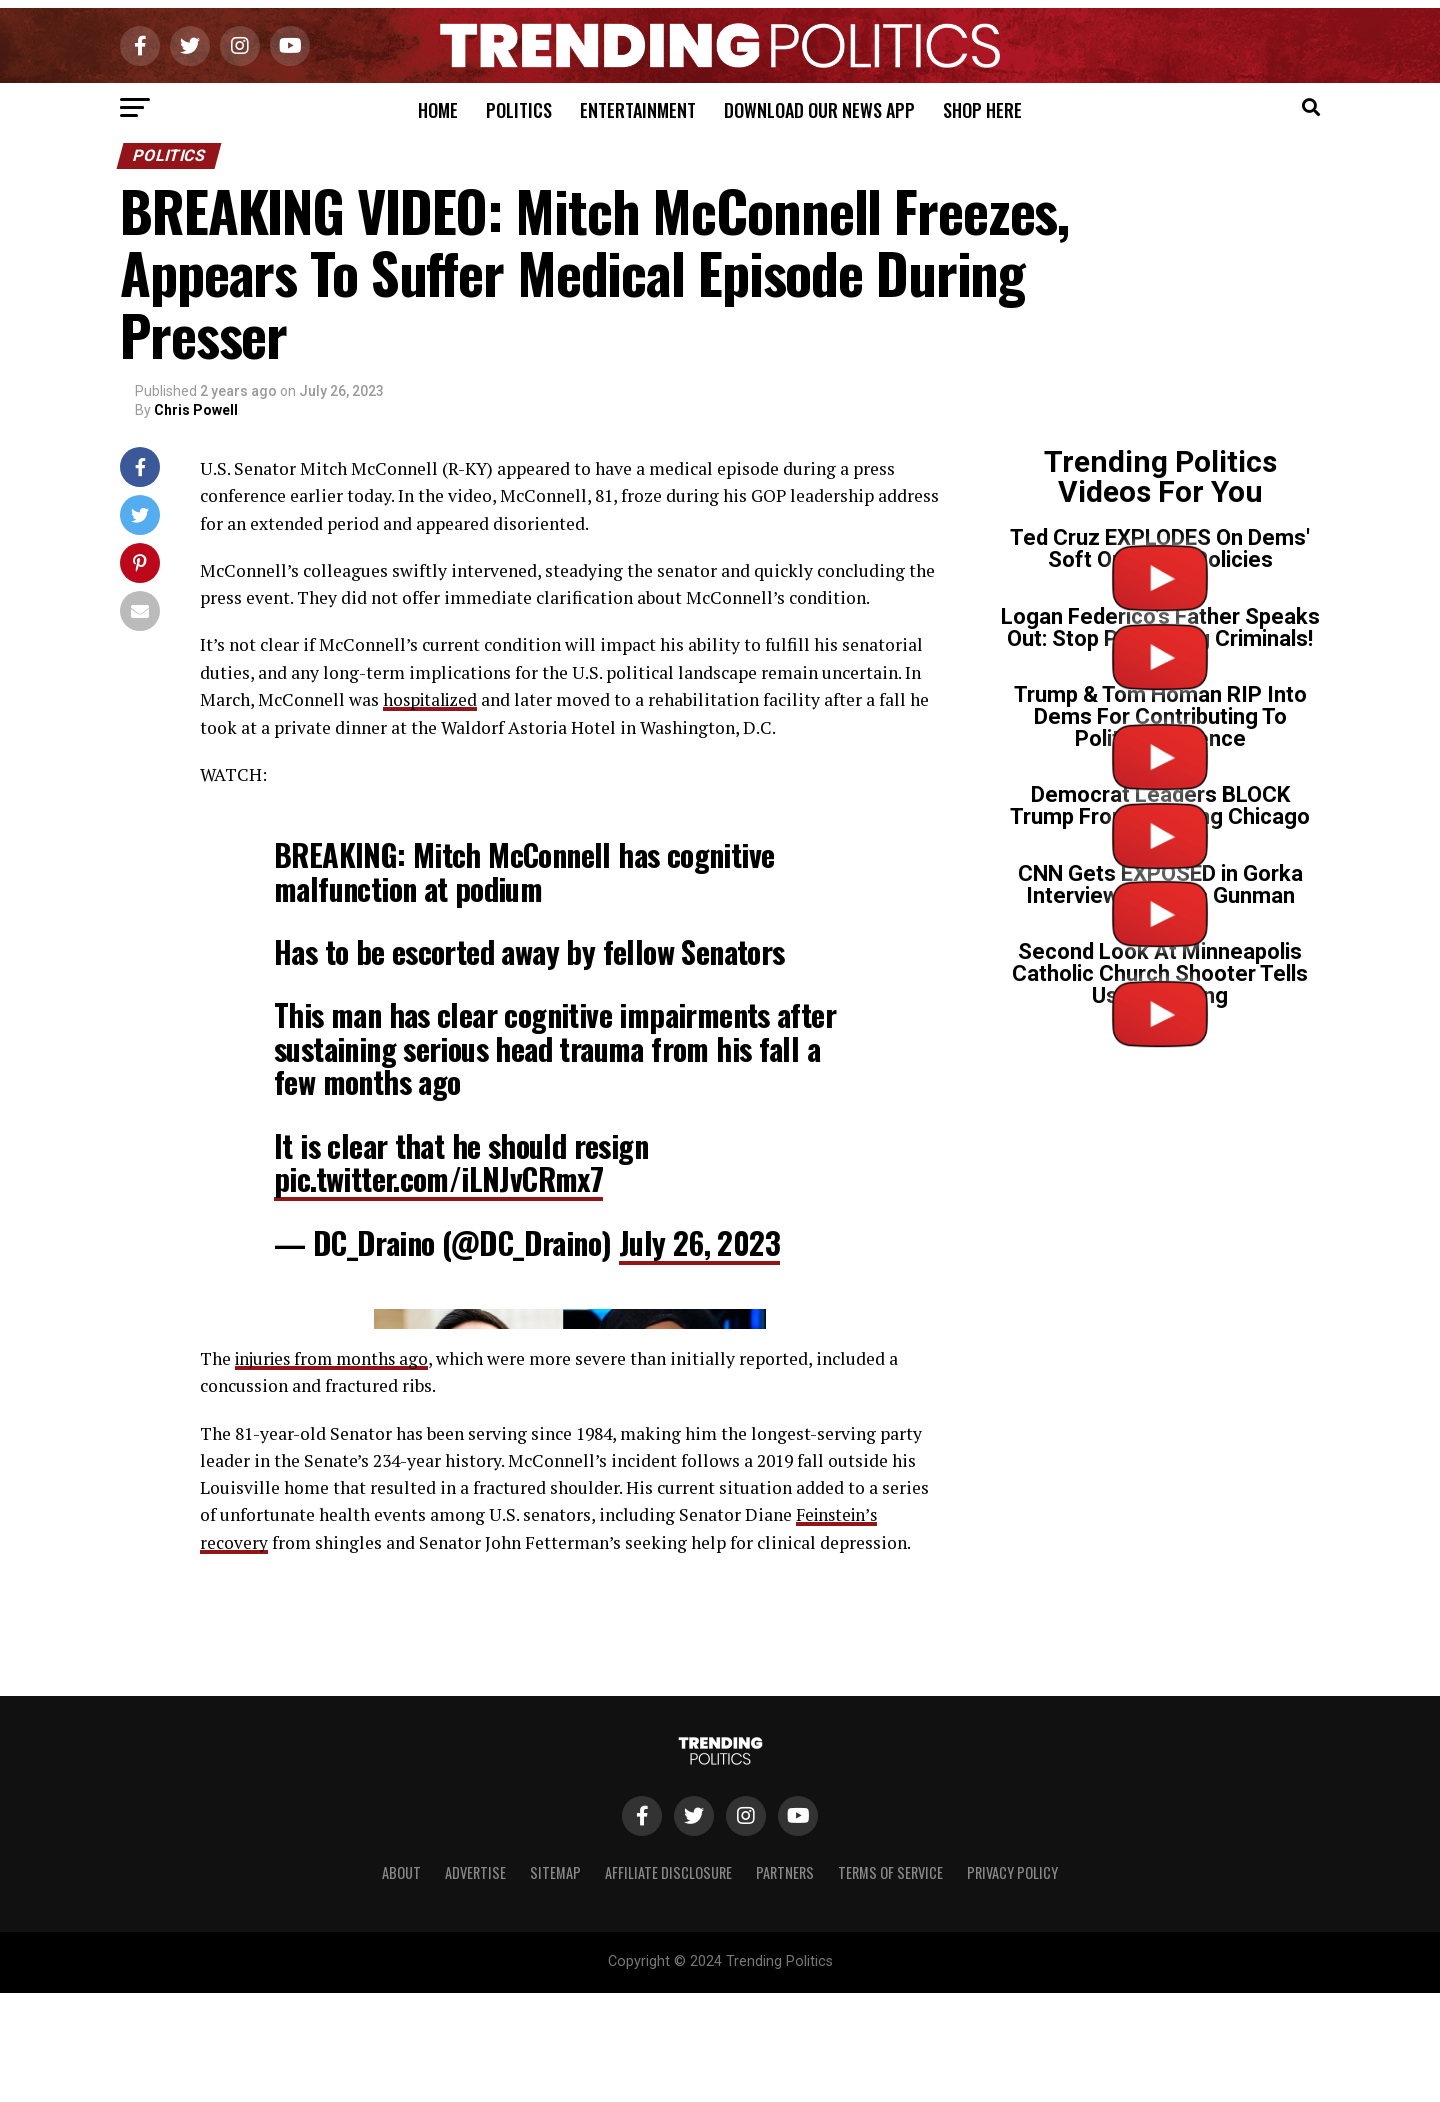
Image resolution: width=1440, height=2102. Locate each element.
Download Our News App (819, 110)
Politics (519, 110)
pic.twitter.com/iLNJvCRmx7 (438, 1178)
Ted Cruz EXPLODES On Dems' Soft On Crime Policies (1160, 548)
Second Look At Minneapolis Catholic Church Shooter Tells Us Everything (1160, 973)
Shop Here (982, 110)
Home (438, 110)
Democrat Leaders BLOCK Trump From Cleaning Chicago (1160, 805)
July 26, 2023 (699, 1241)
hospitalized (433, 699)
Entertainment (638, 110)
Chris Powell (196, 410)
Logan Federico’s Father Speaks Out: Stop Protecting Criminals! (1160, 627)
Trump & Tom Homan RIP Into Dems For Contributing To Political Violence (1160, 716)
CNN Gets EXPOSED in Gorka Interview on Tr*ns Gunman (1160, 884)
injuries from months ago (336, 1750)
